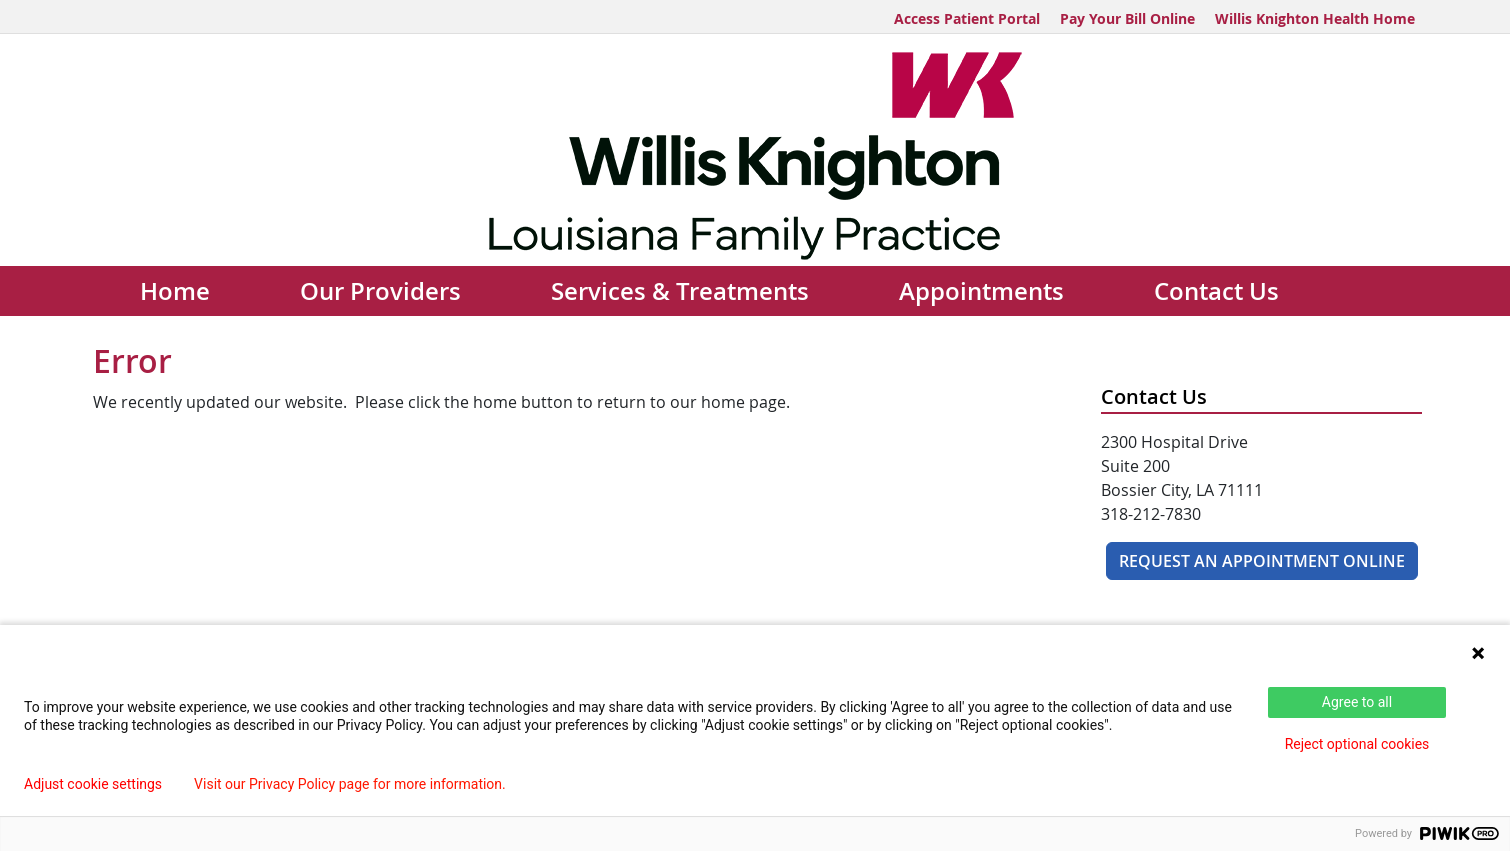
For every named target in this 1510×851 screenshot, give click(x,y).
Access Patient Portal (967, 18)
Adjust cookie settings (93, 784)
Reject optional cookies (1357, 744)
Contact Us (1216, 291)
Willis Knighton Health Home (1315, 18)
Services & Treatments (680, 291)
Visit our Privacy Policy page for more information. (350, 784)
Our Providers (380, 291)
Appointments (981, 291)
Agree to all (1357, 702)
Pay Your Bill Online (1127, 18)
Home (175, 291)
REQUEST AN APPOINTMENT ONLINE (1262, 561)
